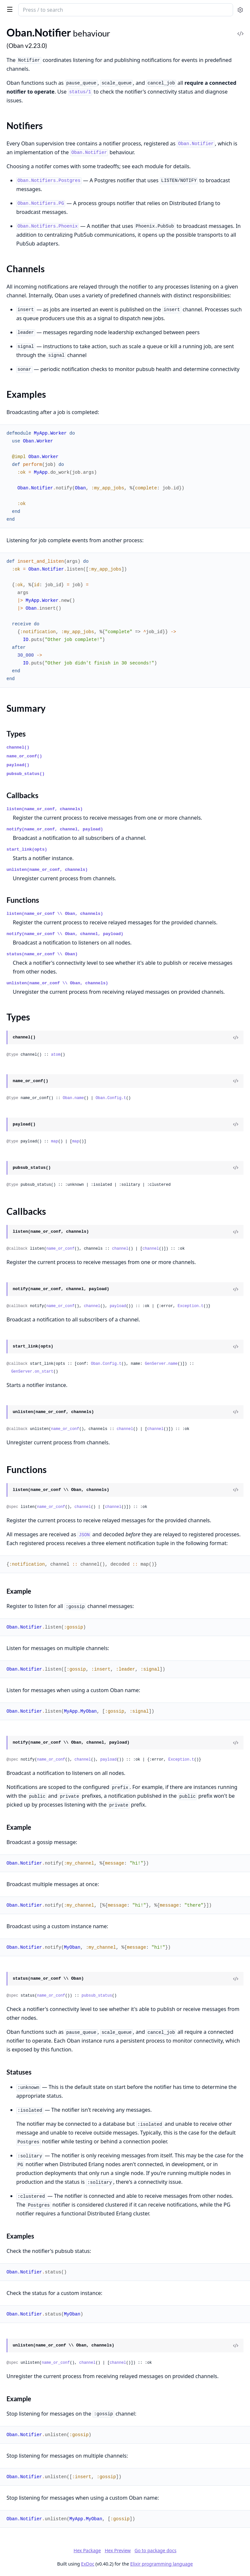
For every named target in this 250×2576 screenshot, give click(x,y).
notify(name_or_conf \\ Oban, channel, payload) (65, 933)
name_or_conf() (24, 756)
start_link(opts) (27, 849)
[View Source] (235, 1037)
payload (118, 1306)
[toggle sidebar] (8, 9)
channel (120, 1248)
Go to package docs (155, 2550)
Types (16, 733)
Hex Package (87, 2550)
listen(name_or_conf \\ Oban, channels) (55, 913)
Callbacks (22, 795)
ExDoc (87, 2564)
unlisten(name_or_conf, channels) (47, 869)
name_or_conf (60, 1248)
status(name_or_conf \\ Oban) (42, 954)
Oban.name (73, 1098)
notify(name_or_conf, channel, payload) (55, 829)
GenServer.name (161, 1364)
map (54, 1141)
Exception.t (190, 1306)
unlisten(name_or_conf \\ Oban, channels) (57, 983)
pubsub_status (96, 1995)
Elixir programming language (161, 2564)
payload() (18, 765)
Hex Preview (118, 2550)
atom (56, 1054)
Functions (23, 899)
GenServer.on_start (32, 1371)
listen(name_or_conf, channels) (45, 809)
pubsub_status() (26, 773)
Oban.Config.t (111, 1098)
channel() (18, 747)
